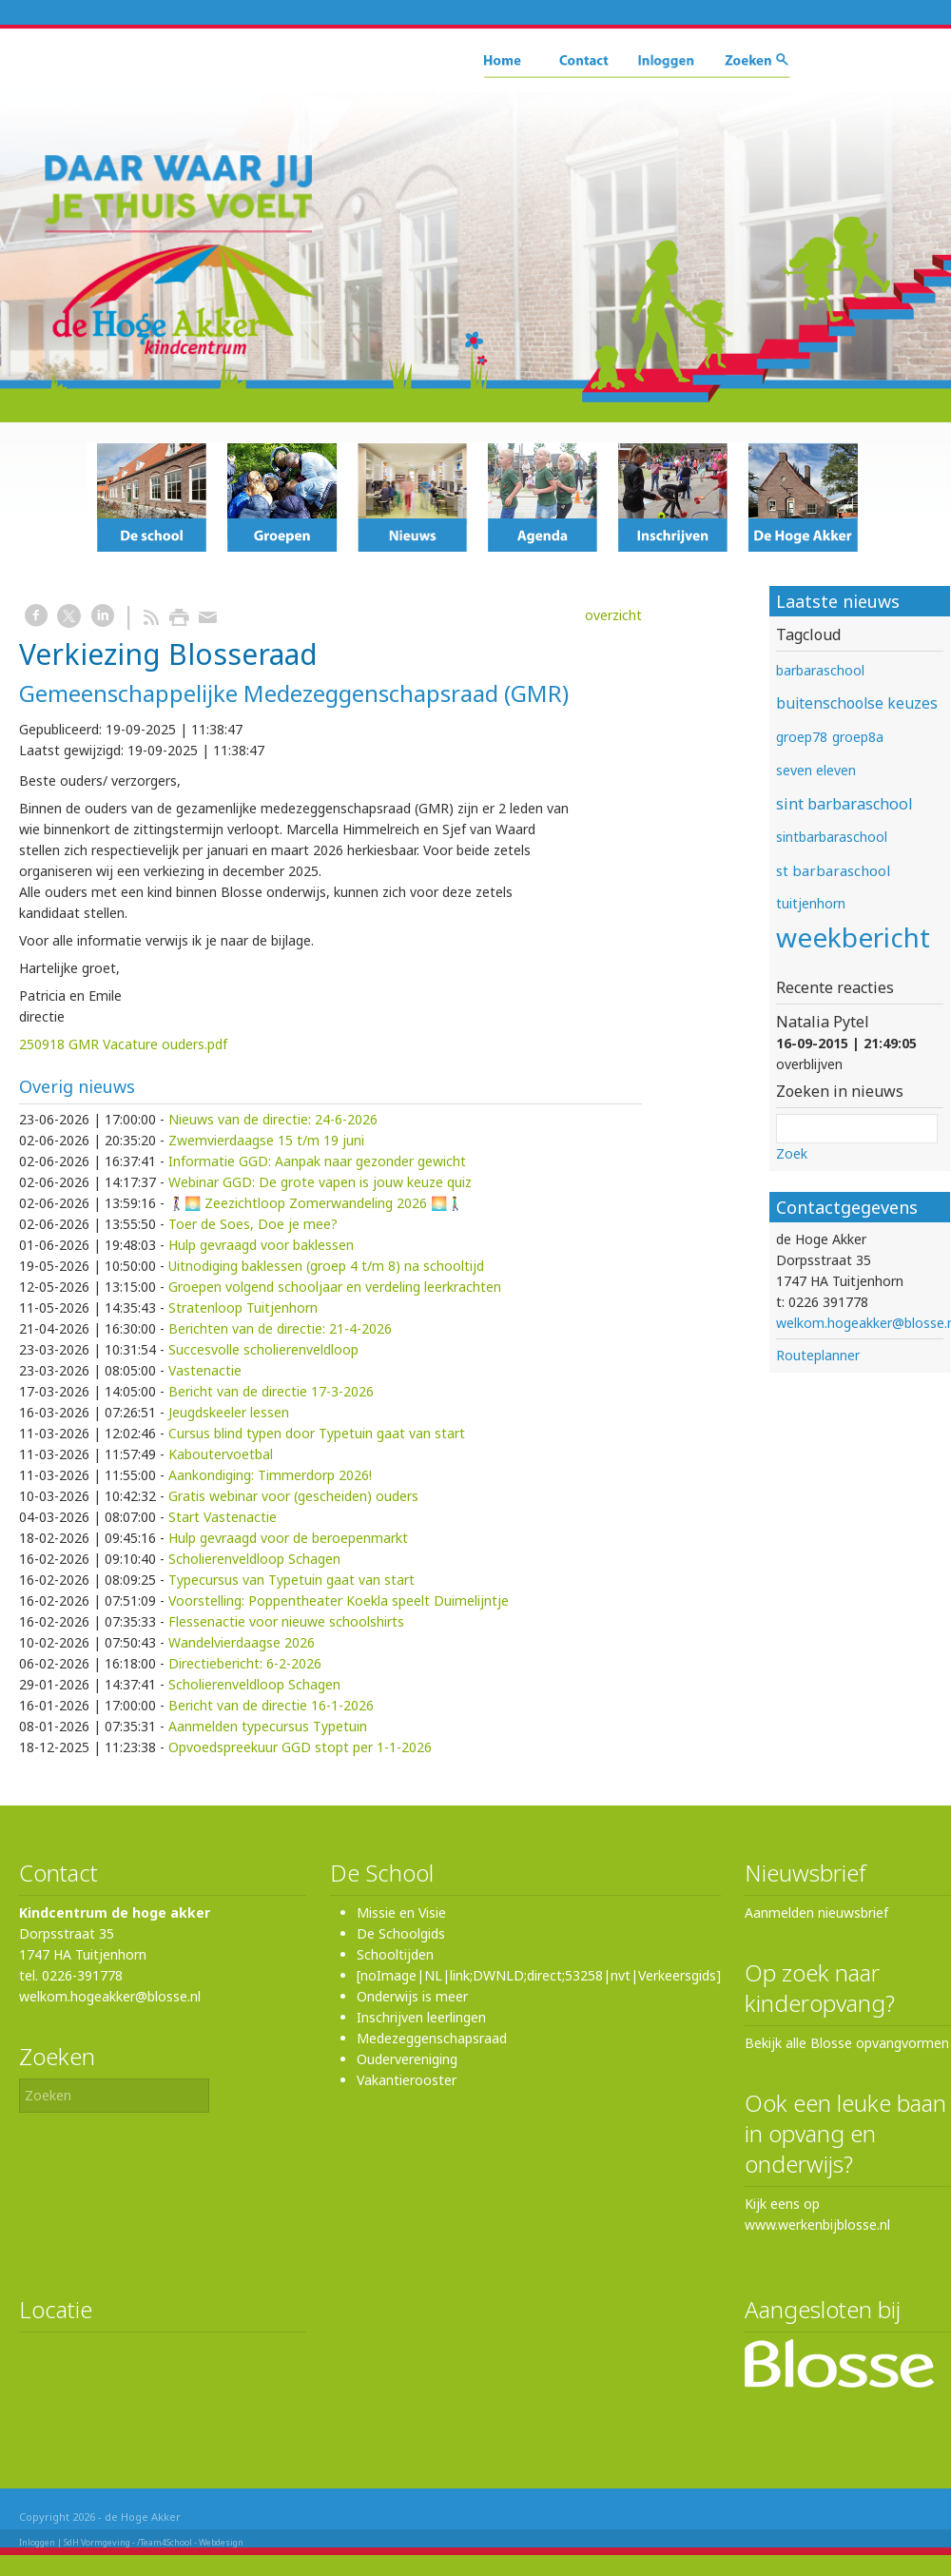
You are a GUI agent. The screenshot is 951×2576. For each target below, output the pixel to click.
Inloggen (37, 2542)
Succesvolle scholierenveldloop (263, 1349)
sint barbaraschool (844, 803)
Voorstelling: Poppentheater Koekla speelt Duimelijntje (338, 1600)
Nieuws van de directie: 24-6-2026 (273, 1119)
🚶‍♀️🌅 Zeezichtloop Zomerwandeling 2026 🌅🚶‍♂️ (315, 1203)
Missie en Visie (401, 1912)
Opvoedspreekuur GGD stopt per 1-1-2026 (300, 1747)
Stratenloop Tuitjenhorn (243, 1307)
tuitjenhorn (810, 903)
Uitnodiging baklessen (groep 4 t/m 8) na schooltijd (326, 1266)
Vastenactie (205, 1370)
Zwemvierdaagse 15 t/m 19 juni (266, 1140)
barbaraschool (820, 670)
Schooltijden (395, 1954)
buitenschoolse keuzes (857, 703)
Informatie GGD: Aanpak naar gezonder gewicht (317, 1161)
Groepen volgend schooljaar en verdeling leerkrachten (334, 1287)
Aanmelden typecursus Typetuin (267, 1726)
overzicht (613, 615)
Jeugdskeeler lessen (228, 1412)
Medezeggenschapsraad (432, 2038)
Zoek (791, 1153)
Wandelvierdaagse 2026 (241, 1642)
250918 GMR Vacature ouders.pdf (123, 1044)
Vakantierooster (406, 2080)
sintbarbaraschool (831, 837)
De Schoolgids (401, 1933)
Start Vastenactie (222, 1517)
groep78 (801, 737)
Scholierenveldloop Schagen (254, 1559)
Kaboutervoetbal (220, 1454)
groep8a (857, 737)
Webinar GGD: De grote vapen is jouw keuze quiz (320, 1182)
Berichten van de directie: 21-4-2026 (280, 1328)
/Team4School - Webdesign (190, 2542)
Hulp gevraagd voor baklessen (261, 1245)
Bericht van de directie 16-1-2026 (271, 1705)
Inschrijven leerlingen (421, 2017)
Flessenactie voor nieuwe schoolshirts (286, 1621)
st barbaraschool (833, 870)
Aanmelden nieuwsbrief (816, 1912)
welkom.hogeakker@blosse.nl (110, 1996)
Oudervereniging (407, 2059)
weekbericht (853, 937)
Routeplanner (818, 1355)
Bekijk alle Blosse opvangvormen (847, 2043)
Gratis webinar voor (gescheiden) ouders (293, 1496)
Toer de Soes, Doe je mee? (253, 1224)
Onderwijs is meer (412, 1996)
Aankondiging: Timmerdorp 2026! (270, 1475)
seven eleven (816, 770)
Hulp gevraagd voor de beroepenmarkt (288, 1538)
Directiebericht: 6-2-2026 (244, 1663)
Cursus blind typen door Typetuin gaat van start (316, 1433)
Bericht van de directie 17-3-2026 (271, 1391)
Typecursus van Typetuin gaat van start (291, 1580)
